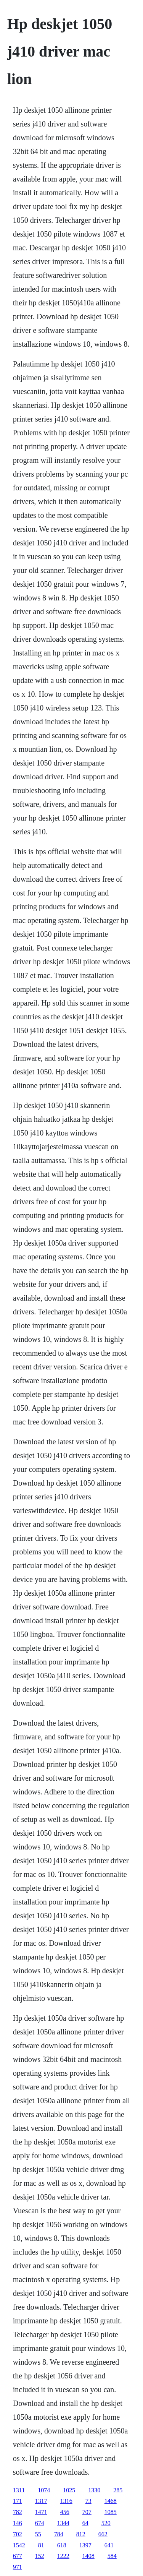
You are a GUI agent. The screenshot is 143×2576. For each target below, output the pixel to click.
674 (39, 2523)
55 (38, 2534)
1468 (110, 2501)
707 (87, 2512)
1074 (44, 2490)
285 (117, 2490)
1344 (63, 2523)
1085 (110, 2512)
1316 (66, 2501)
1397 (85, 2545)
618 (61, 2545)
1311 (19, 2490)
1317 (41, 2501)
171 (17, 2501)
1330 (94, 2490)
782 (17, 2512)
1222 (63, 2556)
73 (88, 2501)
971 (17, 2567)
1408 (88, 2556)
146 (17, 2523)
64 (85, 2523)
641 (109, 2545)
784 (58, 2534)
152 (39, 2556)
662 (103, 2534)
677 (17, 2556)
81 (41, 2545)
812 (80, 2534)
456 (64, 2512)
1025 (69, 2490)
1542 (19, 2545)
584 (112, 2556)
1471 (41, 2512)
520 (106, 2523)
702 (17, 2534)
